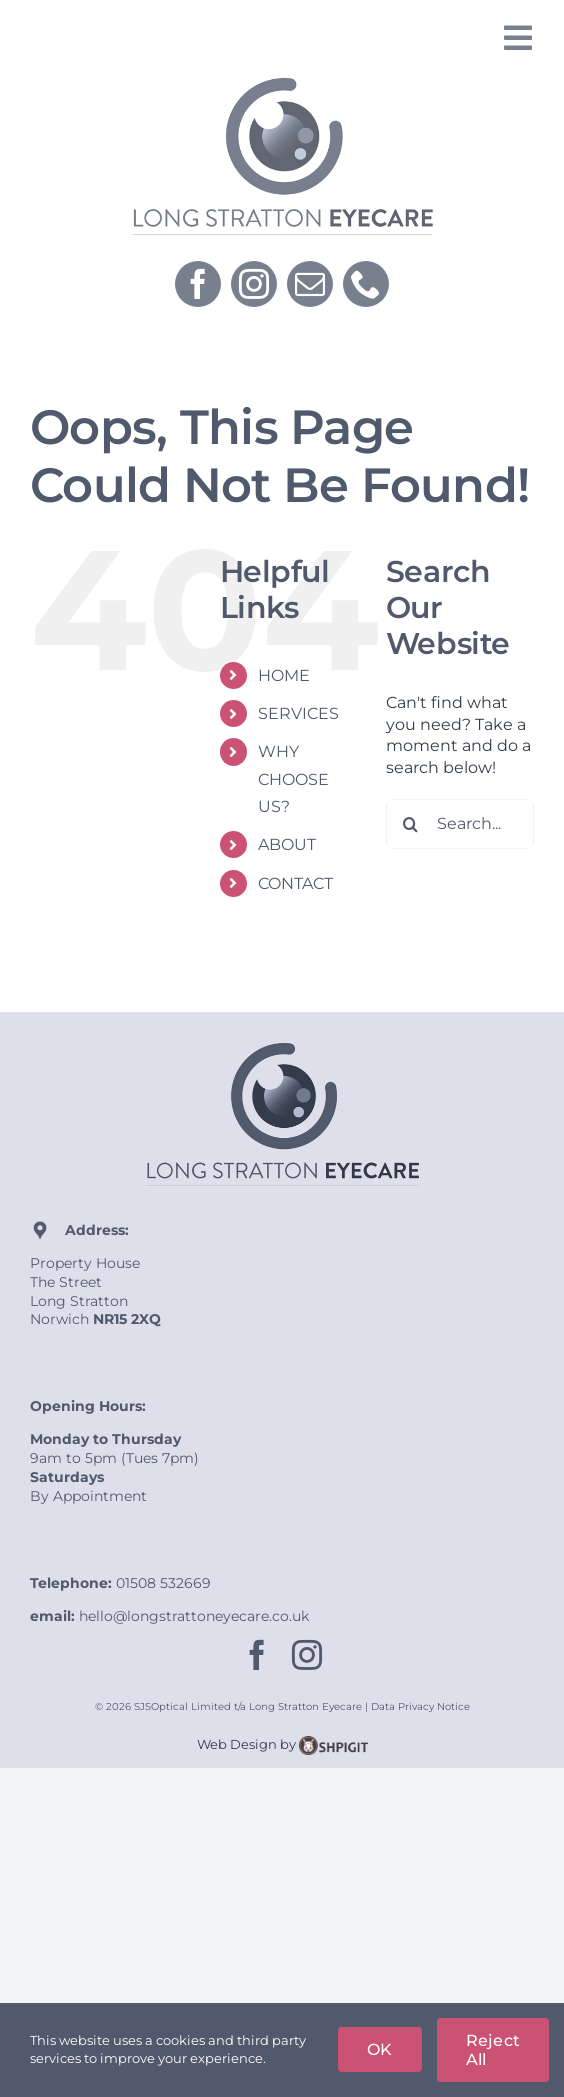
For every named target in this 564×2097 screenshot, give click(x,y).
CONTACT (295, 883)
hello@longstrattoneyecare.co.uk (194, 1616)
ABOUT (287, 844)
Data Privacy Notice (420, 1706)
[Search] (411, 824)
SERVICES (298, 713)
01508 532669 (163, 1583)
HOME (284, 675)
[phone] (366, 284)
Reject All (493, 2050)
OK (379, 2049)
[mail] (310, 284)
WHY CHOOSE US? (293, 778)
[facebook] (198, 284)
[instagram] (254, 284)
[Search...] (460, 824)
